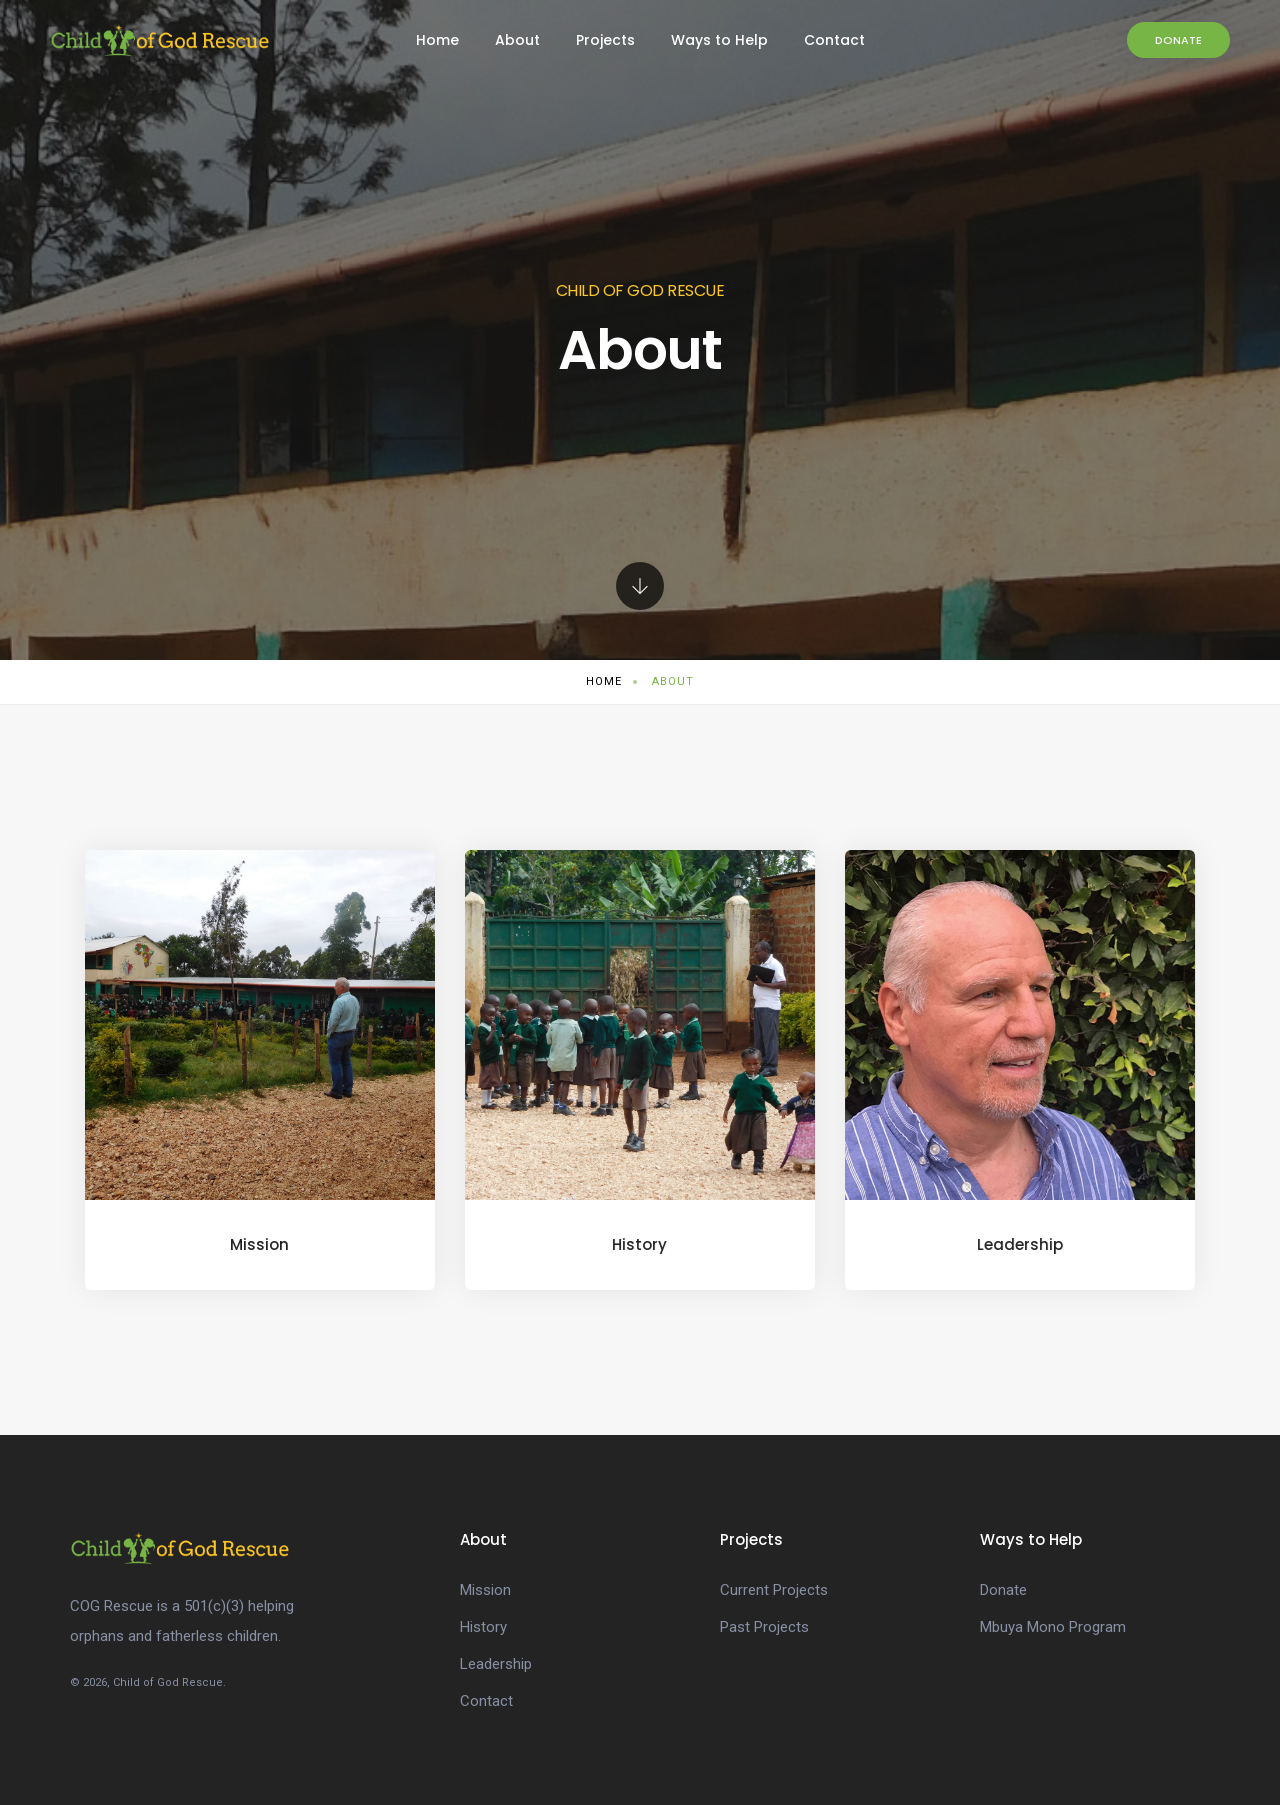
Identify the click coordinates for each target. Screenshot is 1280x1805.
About (517, 40)
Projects (605, 40)
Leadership (496, 1664)
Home (437, 40)
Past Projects (764, 1627)
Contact (834, 40)
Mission (485, 1590)
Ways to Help (719, 40)
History (483, 1627)
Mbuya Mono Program (1053, 1627)
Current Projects (774, 1590)
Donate (1178, 40)
